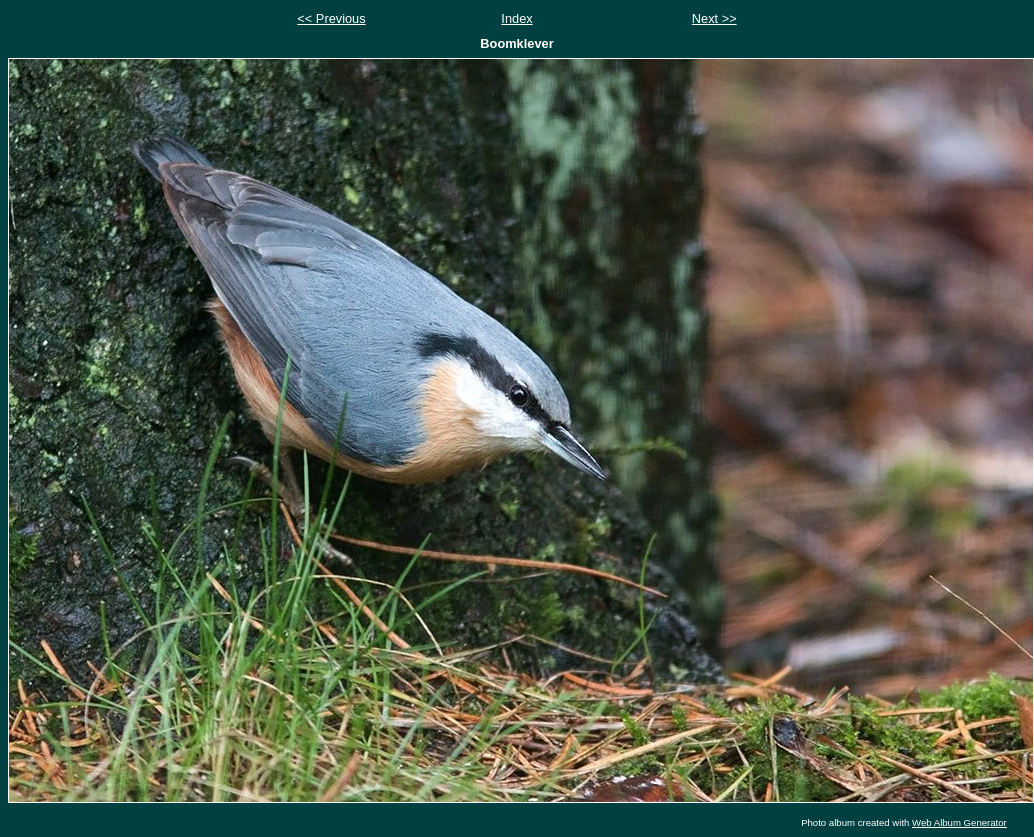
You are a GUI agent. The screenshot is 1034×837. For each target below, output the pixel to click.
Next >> (714, 18)
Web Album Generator (959, 822)
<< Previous (331, 18)
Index (516, 18)
